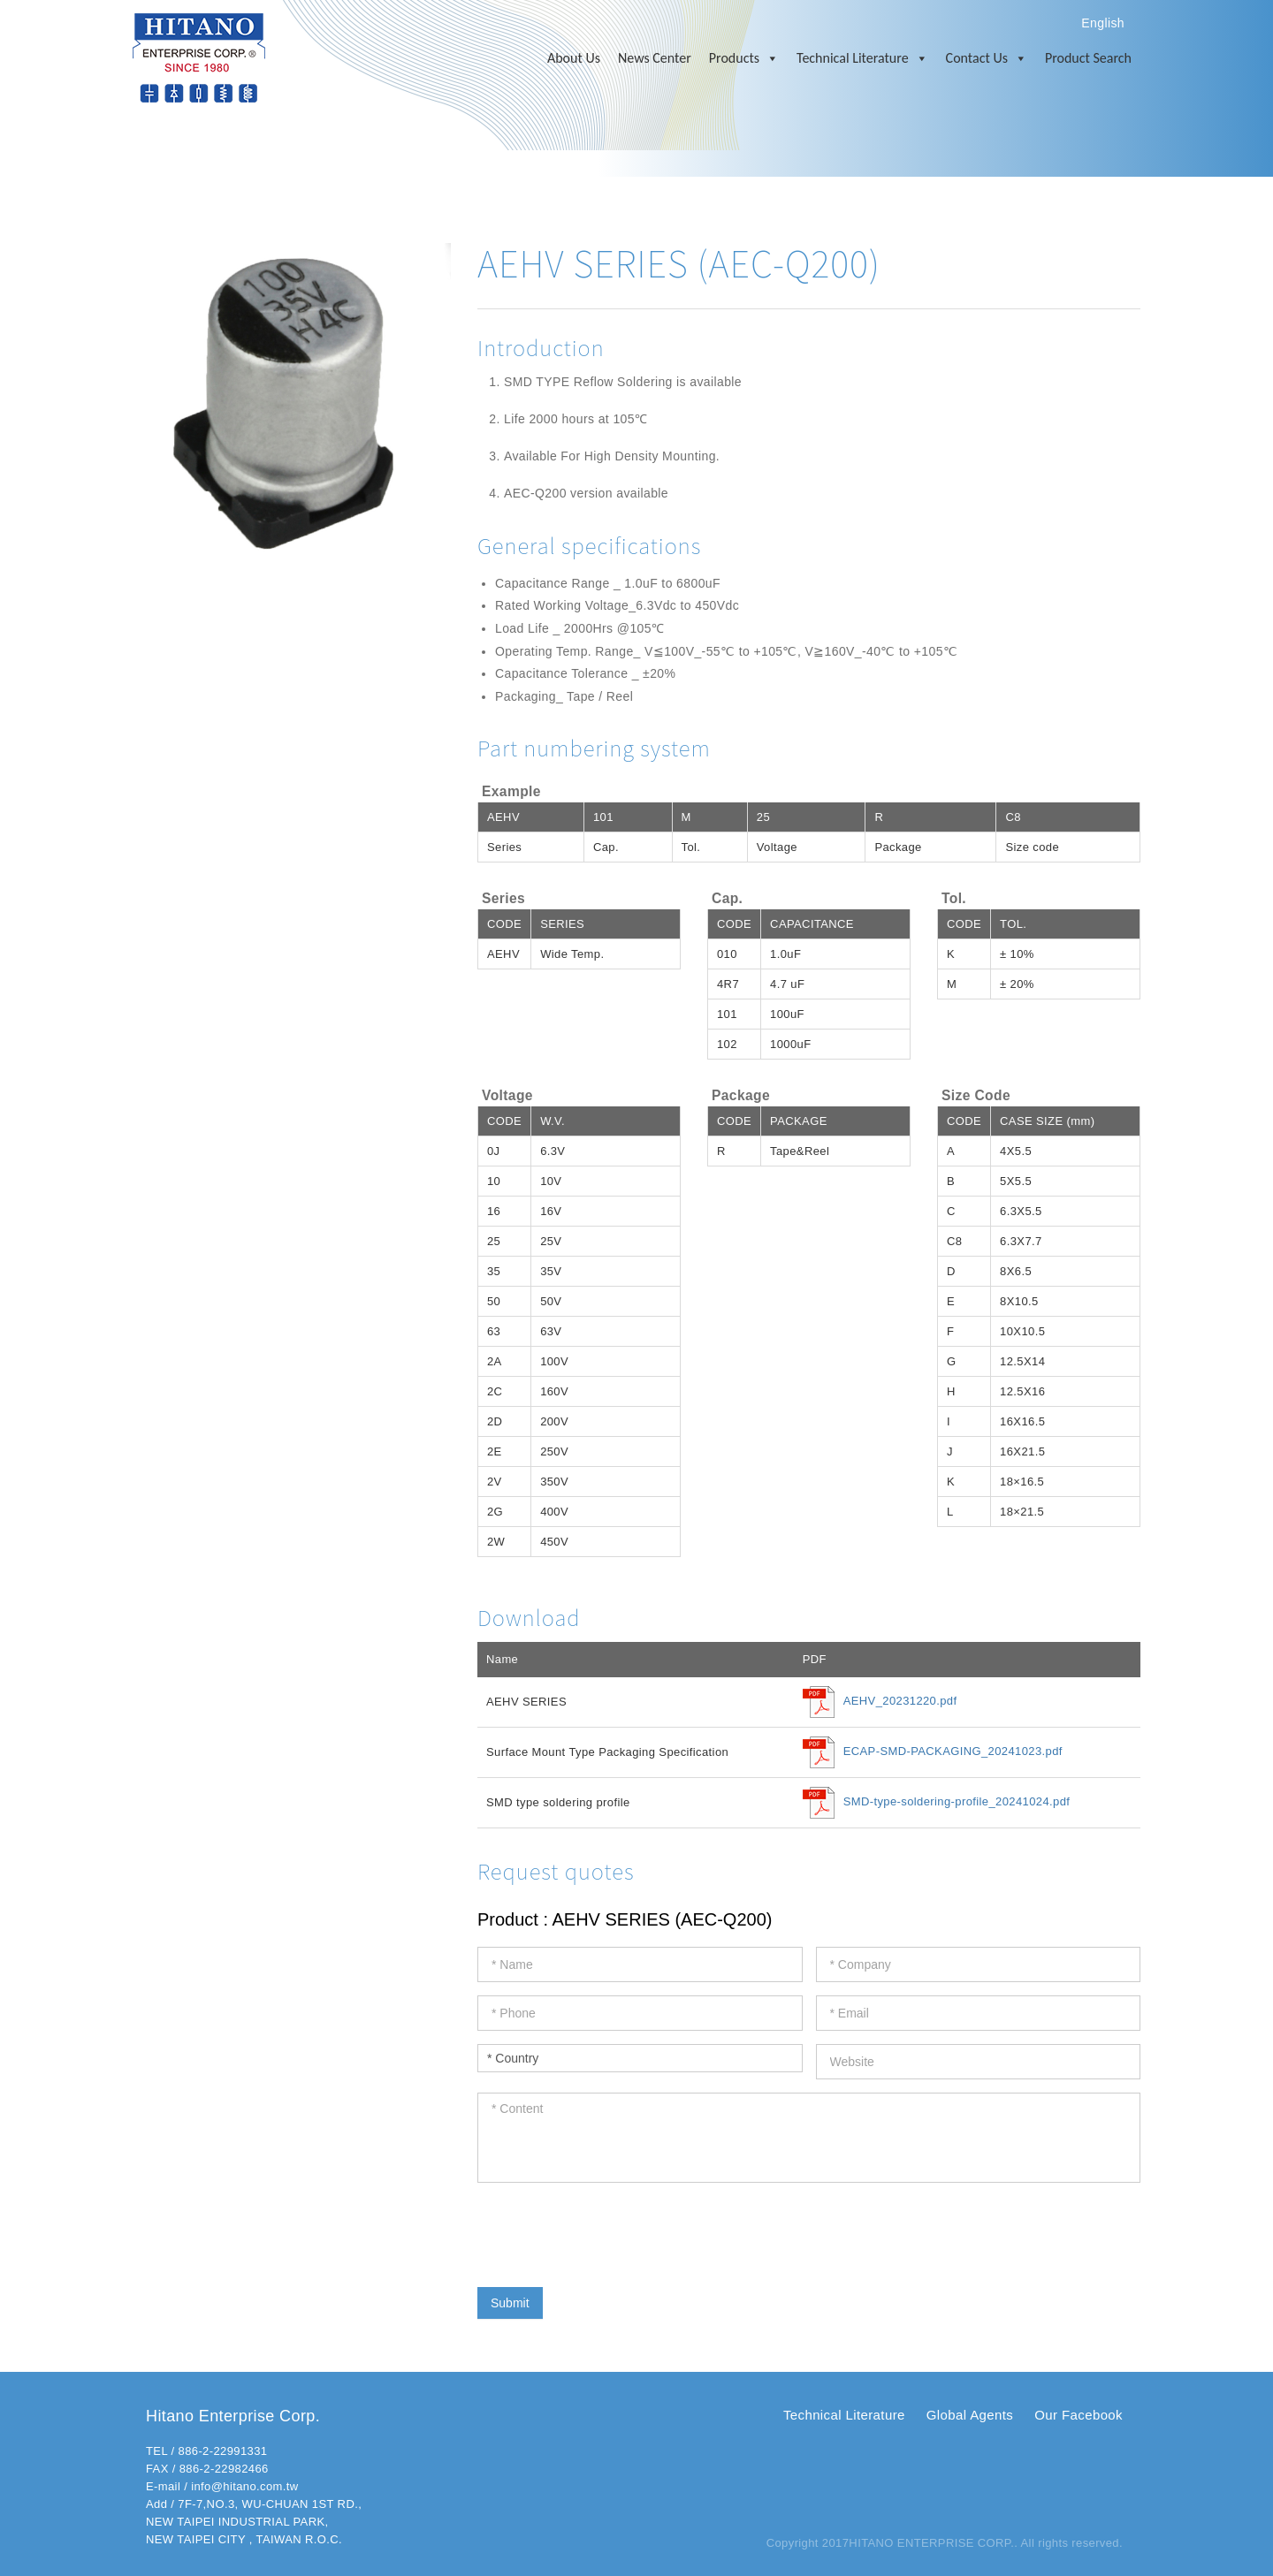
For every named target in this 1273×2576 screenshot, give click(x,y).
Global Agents (969, 2414)
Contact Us (986, 58)
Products (744, 58)
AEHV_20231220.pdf (900, 1701)
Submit (510, 2303)
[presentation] (611, 2230)
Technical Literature (862, 58)
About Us (573, 57)
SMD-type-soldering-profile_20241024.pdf (957, 1802)
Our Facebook (1078, 2414)
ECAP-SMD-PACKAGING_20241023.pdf (953, 1752)
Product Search (1088, 57)
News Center (654, 57)
